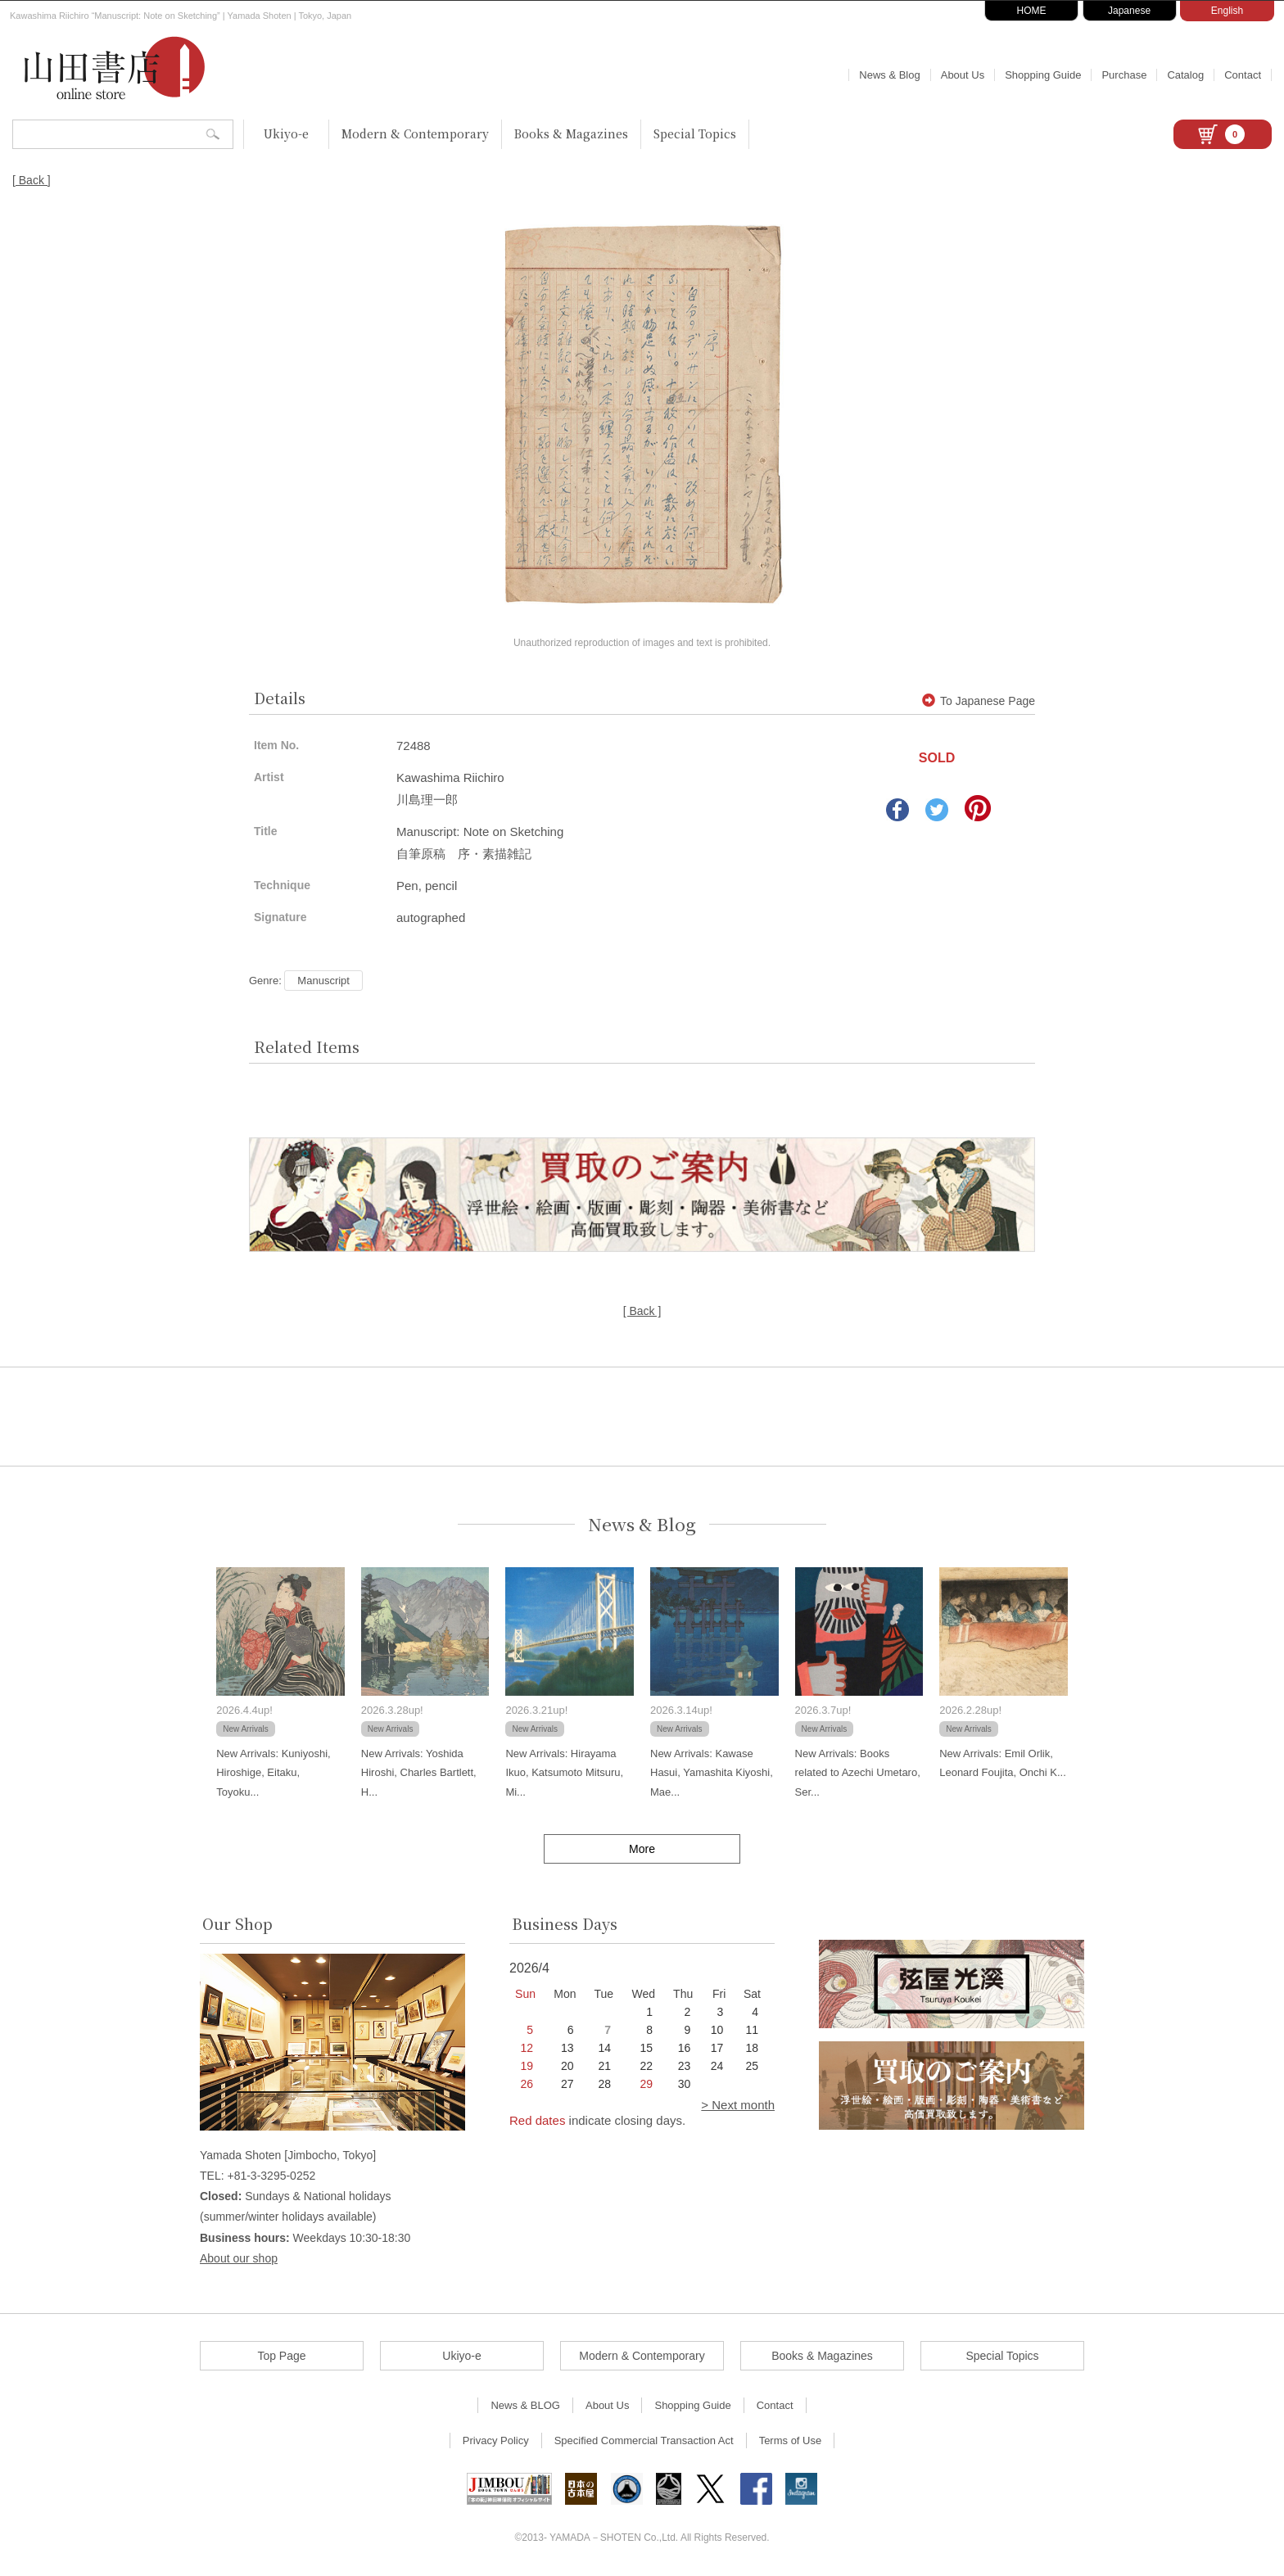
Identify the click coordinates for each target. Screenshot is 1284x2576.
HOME (1032, 10)
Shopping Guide (1043, 75)
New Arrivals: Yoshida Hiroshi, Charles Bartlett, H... (419, 1772)
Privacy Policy (496, 2440)
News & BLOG (525, 2405)
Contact (1242, 75)
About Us (962, 75)
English (1227, 10)
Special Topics (694, 133)
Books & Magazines (571, 133)
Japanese (1129, 10)
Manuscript (323, 980)
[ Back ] (31, 180)
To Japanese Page (978, 700)
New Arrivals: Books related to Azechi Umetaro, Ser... (857, 1772)
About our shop (239, 2258)
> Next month (738, 2105)
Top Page (281, 2355)
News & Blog (889, 75)
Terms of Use (790, 2440)
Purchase (1123, 75)
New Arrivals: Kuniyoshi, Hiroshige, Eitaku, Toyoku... (273, 1772)
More (642, 1848)
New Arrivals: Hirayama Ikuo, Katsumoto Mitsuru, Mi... (564, 1772)
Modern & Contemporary (415, 133)
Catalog (1185, 75)
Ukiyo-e (286, 133)
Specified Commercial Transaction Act (644, 2440)
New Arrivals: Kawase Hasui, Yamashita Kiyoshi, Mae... (711, 1772)
